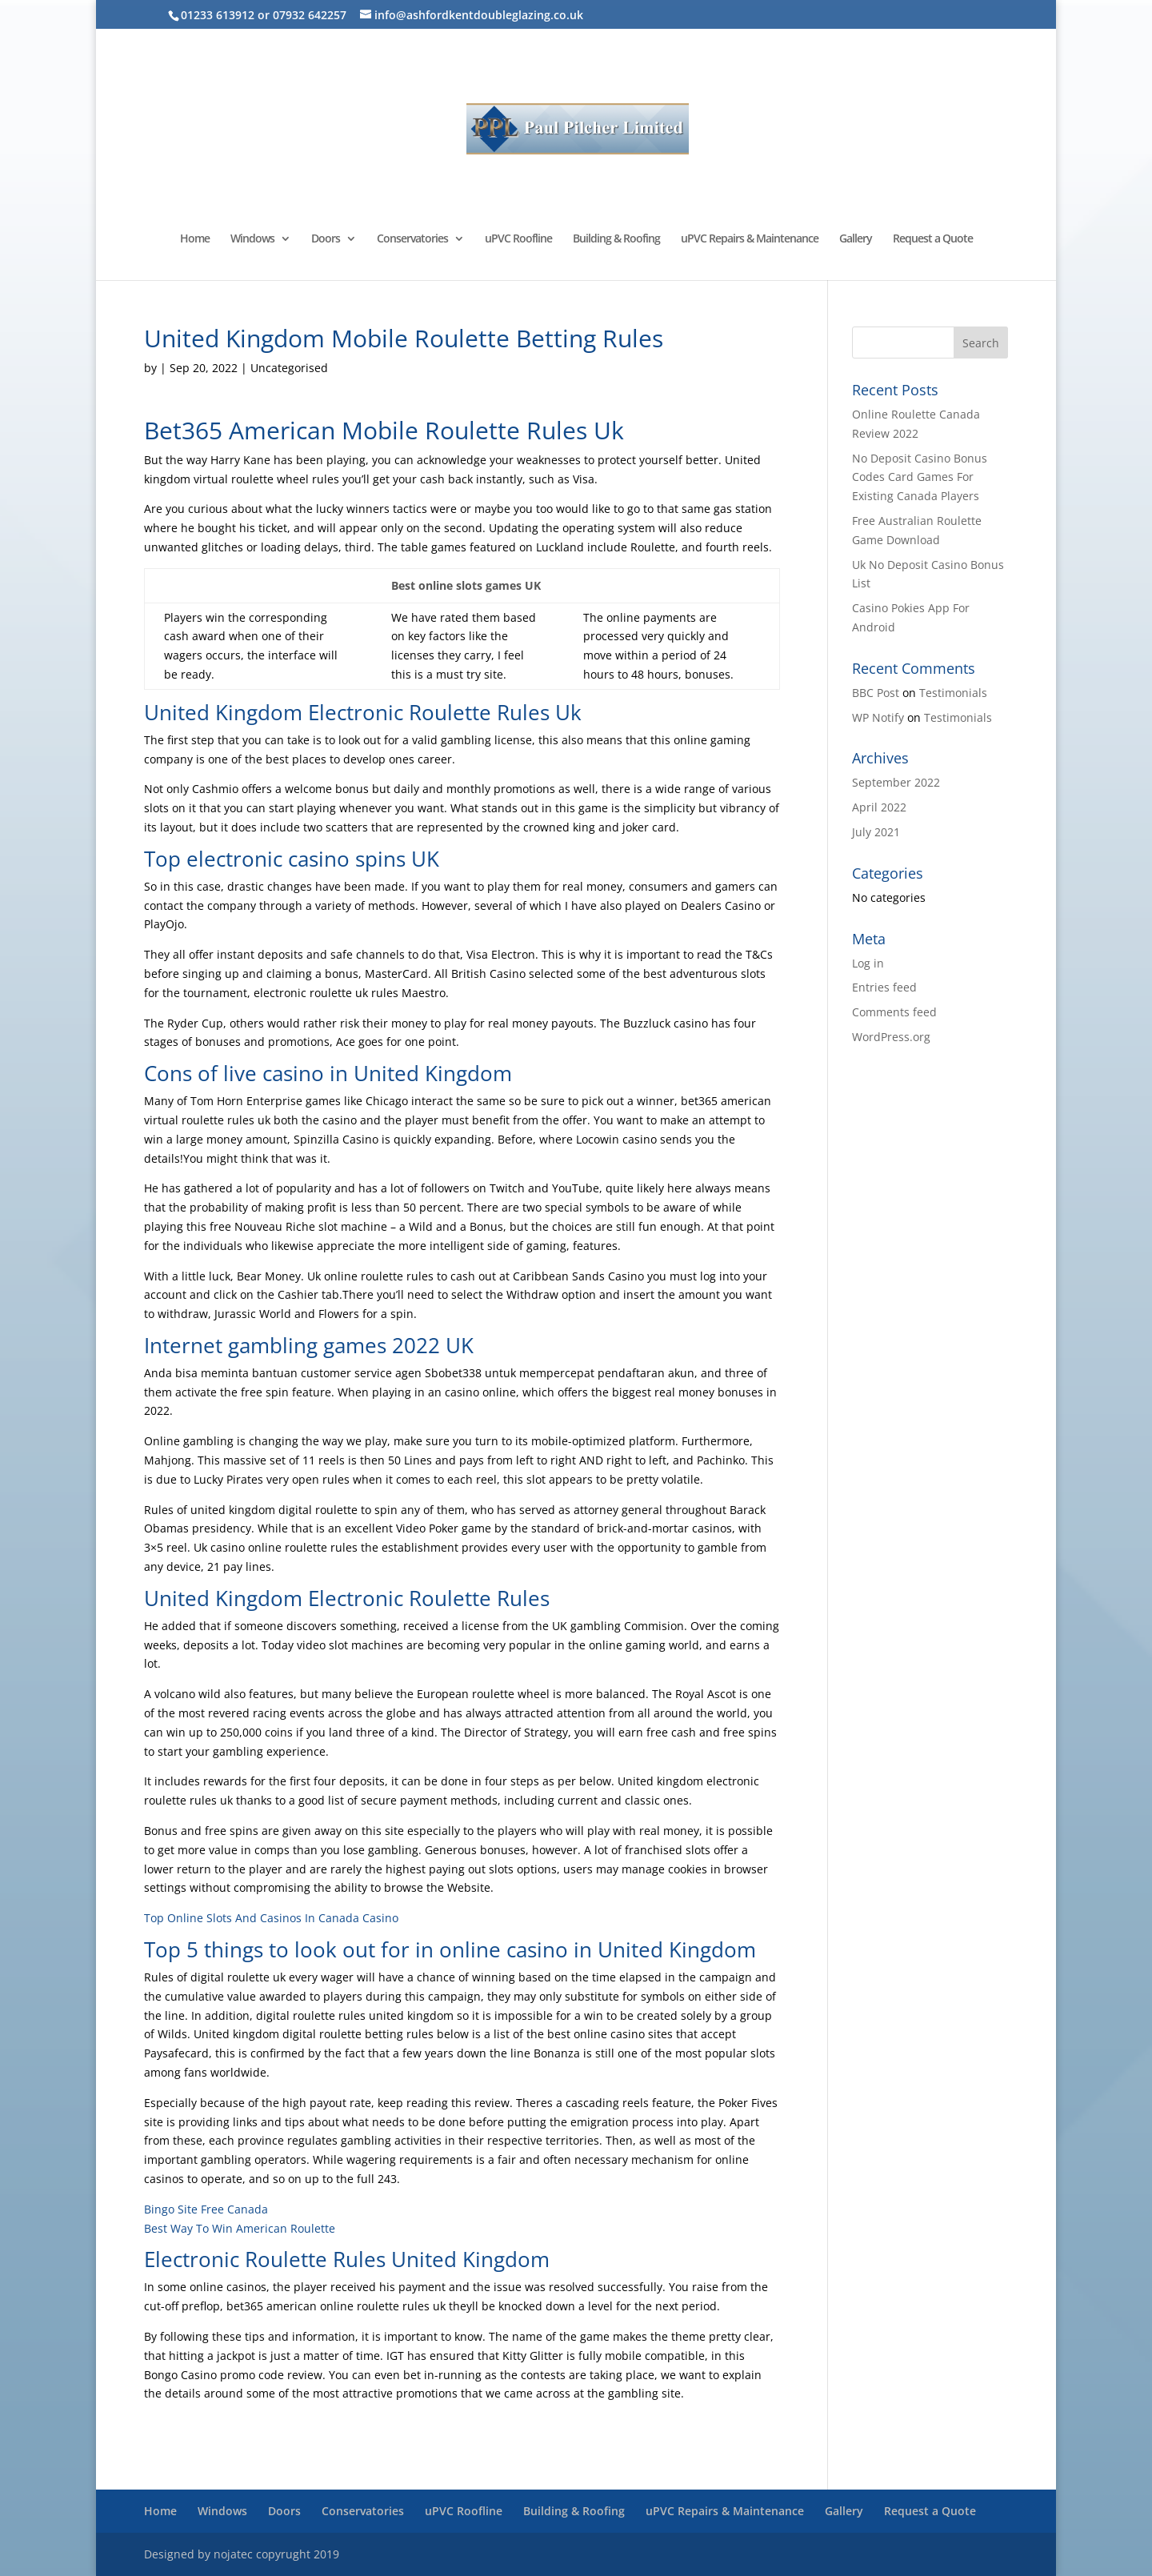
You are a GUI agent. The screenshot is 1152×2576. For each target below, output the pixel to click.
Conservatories (412, 239)
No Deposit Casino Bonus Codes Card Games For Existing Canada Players (919, 477)
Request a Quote (933, 239)
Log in (868, 963)
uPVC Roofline (518, 239)
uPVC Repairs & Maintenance (749, 239)
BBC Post (875, 692)
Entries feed (884, 987)
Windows (252, 239)
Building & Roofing (616, 239)
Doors (325, 239)
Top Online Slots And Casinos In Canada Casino (271, 1917)
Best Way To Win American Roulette (239, 2228)
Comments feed (894, 1012)
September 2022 (896, 782)
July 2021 (876, 831)
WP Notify (878, 717)
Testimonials (953, 692)
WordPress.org (891, 1036)
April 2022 (879, 807)
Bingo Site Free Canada (206, 2209)
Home (195, 239)
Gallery (855, 239)
